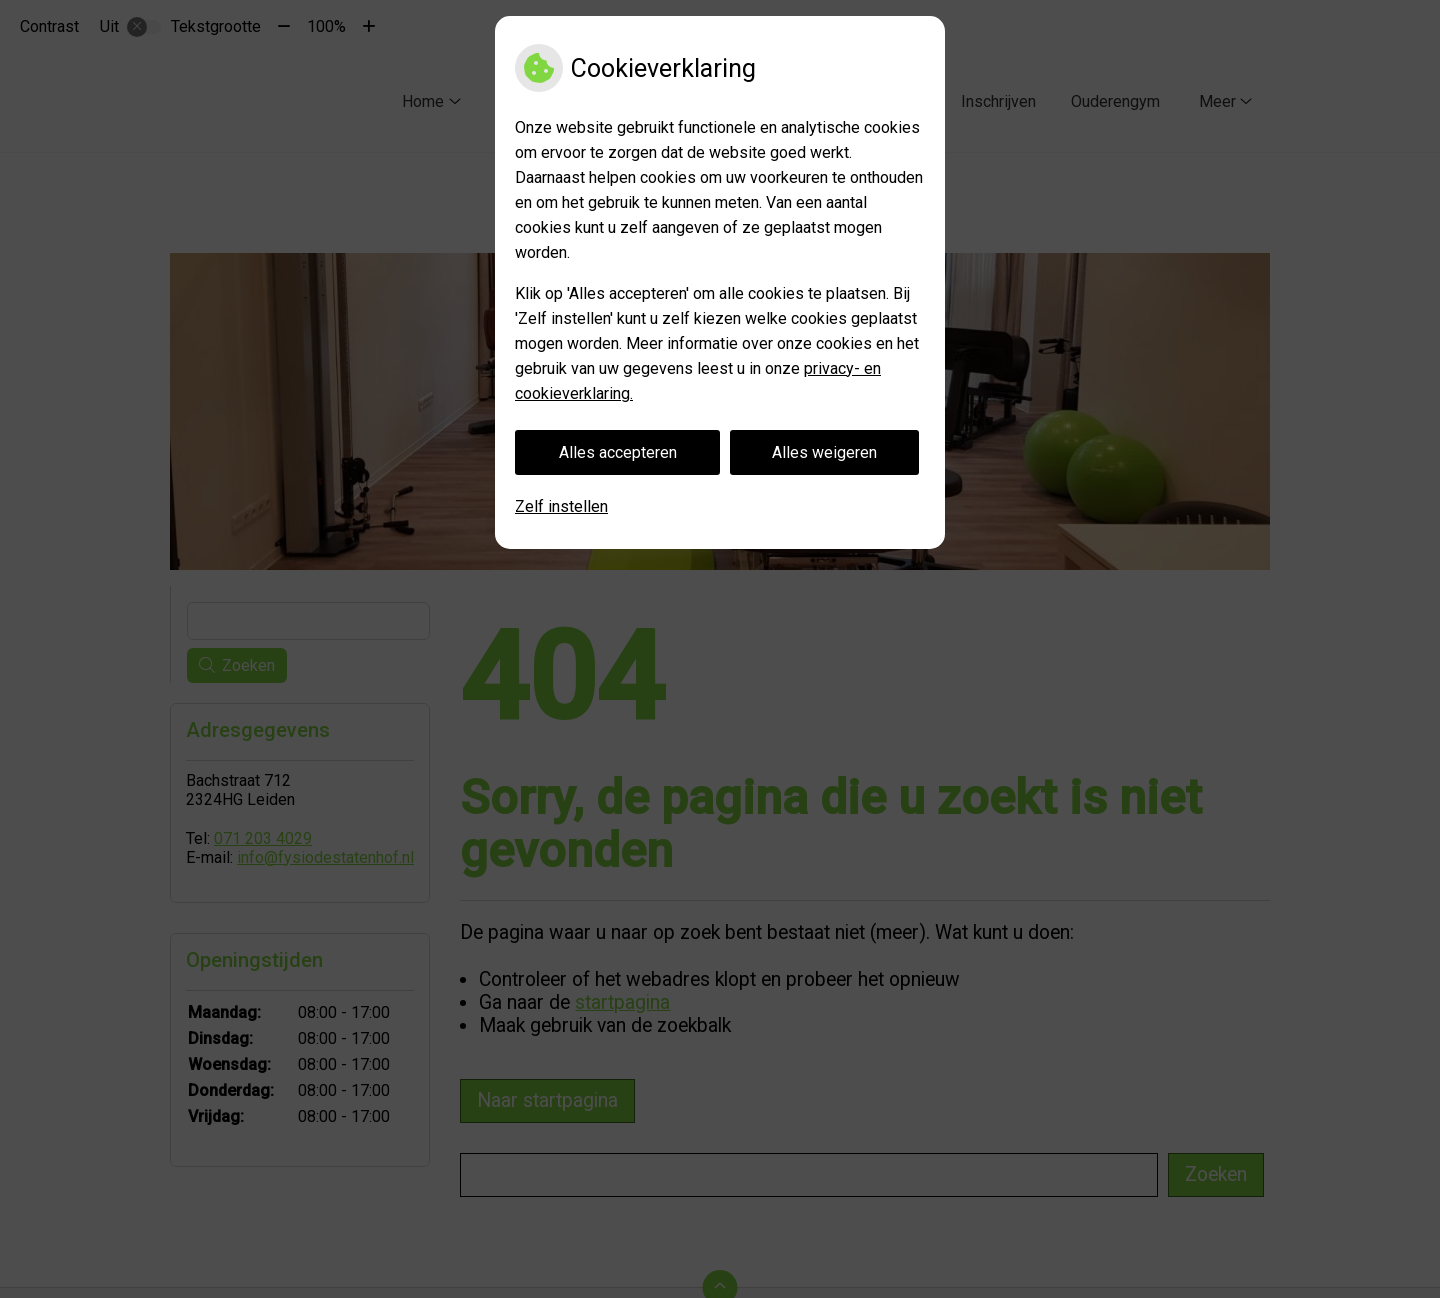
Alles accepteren (618, 452)
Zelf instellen (561, 506)
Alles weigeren (824, 452)
